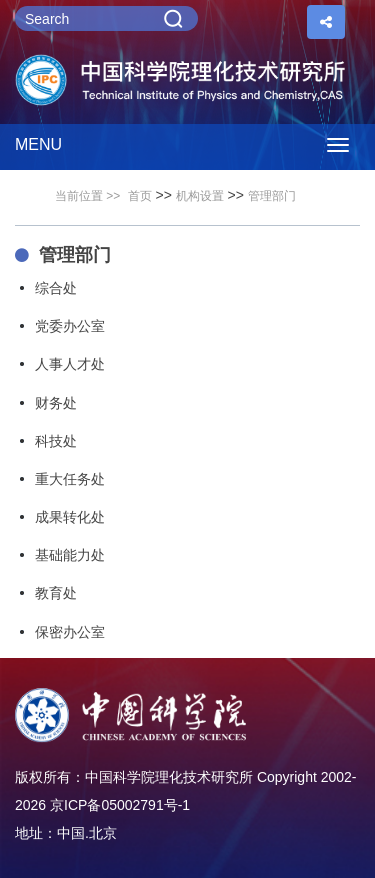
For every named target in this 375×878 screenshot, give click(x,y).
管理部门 (272, 196)
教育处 (56, 593)
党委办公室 (70, 326)
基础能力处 (70, 555)
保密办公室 (70, 632)
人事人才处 (70, 364)
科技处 (56, 441)
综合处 (56, 288)
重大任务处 (70, 479)
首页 (140, 196)
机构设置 (200, 196)
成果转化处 (70, 517)
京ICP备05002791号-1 (120, 805)
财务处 (56, 403)
